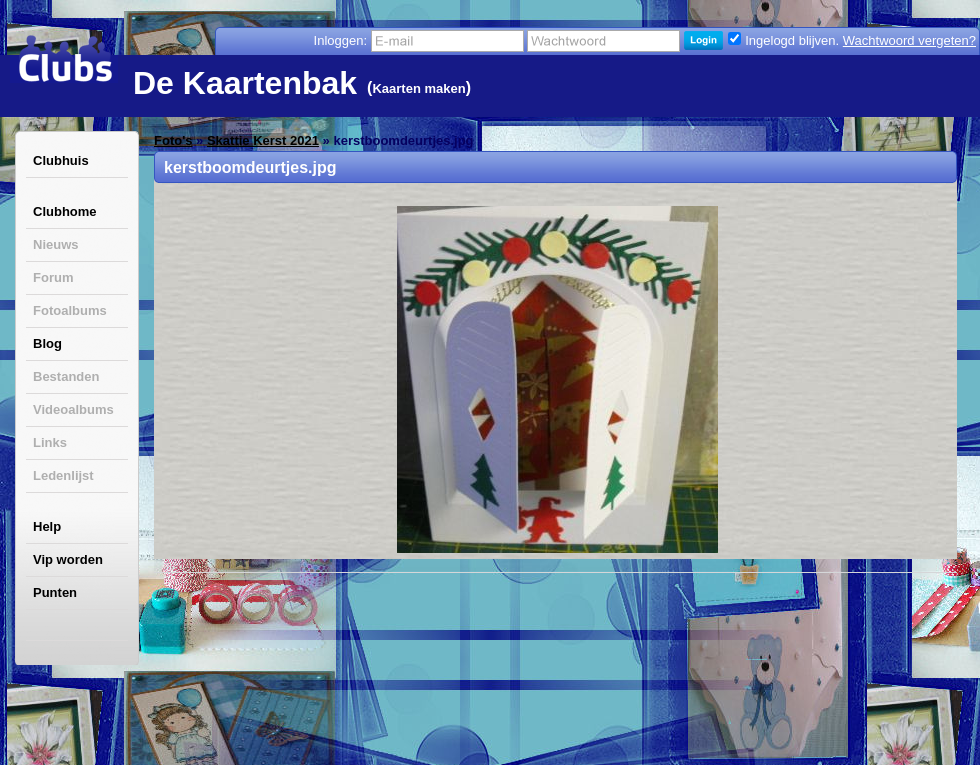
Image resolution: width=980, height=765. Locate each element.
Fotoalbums (70, 310)
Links (50, 442)
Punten (55, 592)
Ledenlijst (63, 475)
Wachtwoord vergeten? (909, 40)
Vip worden (68, 559)
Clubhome (65, 211)
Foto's (173, 140)
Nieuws (56, 244)
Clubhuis (61, 160)
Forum (53, 277)
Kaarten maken (418, 88)
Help (47, 526)
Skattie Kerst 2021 (263, 140)
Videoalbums (73, 409)
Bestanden (66, 376)
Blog (47, 343)
